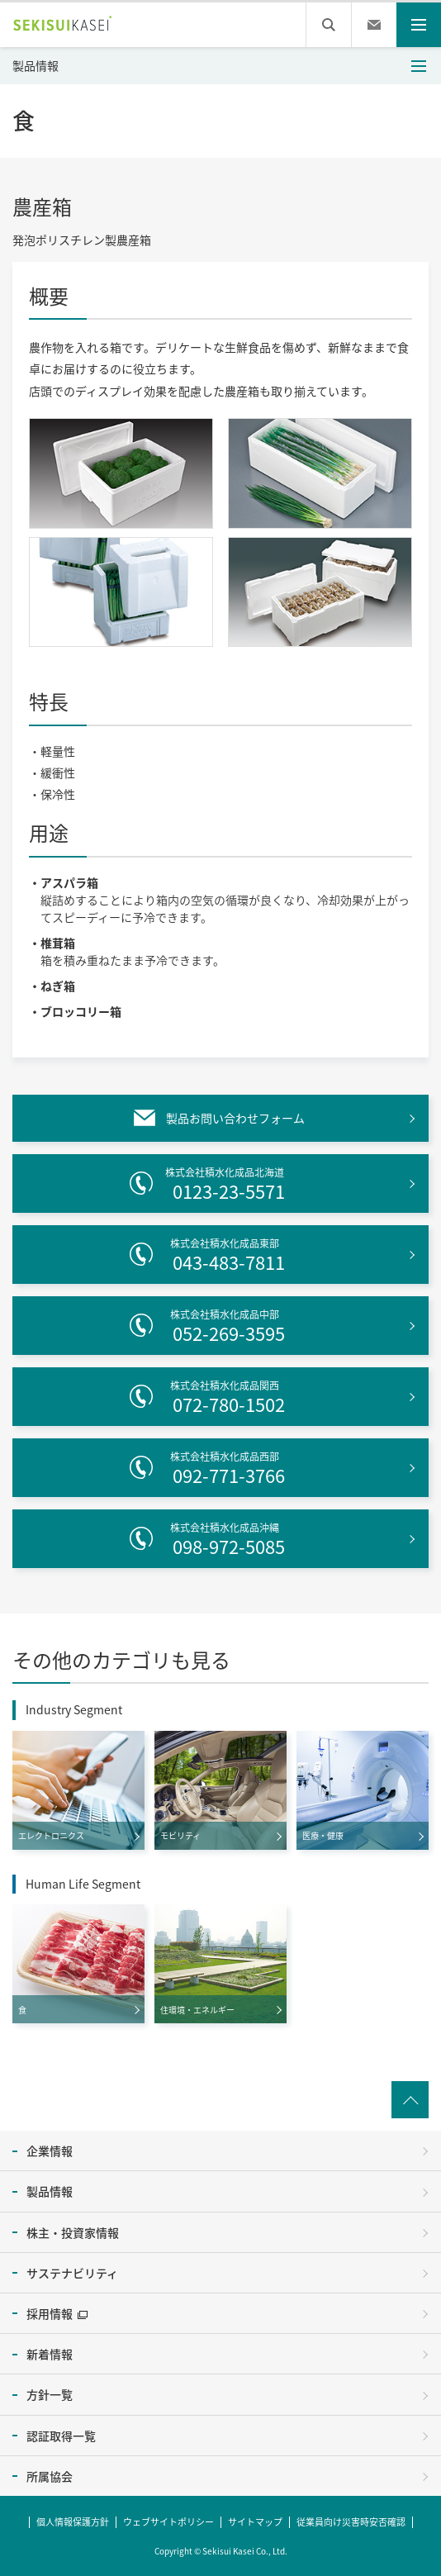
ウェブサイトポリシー (168, 2519)
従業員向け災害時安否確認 (350, 2519)
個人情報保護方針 (72, 2519)
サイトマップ (255, 2519)
